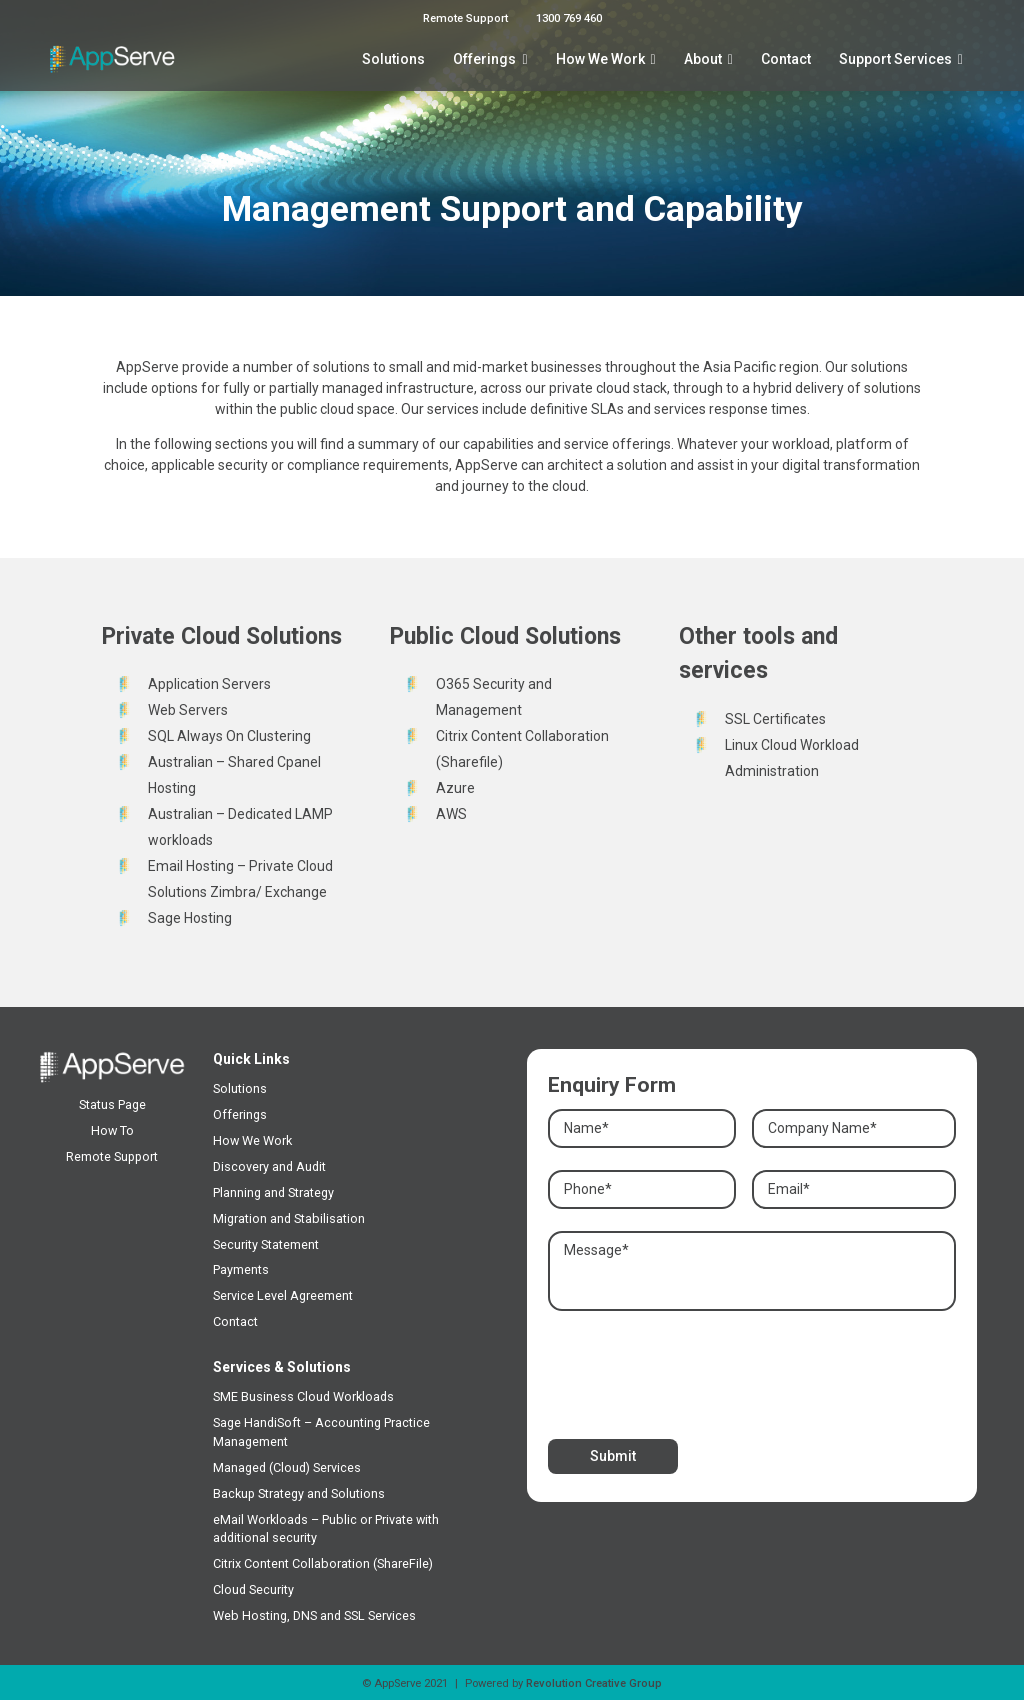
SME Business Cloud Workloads (303, 1396)
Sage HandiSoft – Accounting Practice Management (321, 1432)
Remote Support (465, 18)
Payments (241, 1269)
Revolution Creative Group (594, 1683)
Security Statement (266, 1244)
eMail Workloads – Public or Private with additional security (326, 1529)
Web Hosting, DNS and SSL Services (314, 1615)
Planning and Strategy (273, 1192)
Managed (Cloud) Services (287, 1467)
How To (112, 1130)
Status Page (112, 1104)
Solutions (393, 59)
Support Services (895, 59)
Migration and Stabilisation (289, 1218)
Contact (786, 59)
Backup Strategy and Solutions (299, 1493)
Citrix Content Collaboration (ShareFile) (323, 1563)
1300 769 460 (569, 18)
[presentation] (700, 1370)
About (703, 59)
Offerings (484, 59)
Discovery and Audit (269, 1166)
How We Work (600, 59)
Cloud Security (253, 1589)
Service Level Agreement (283, 1295)
